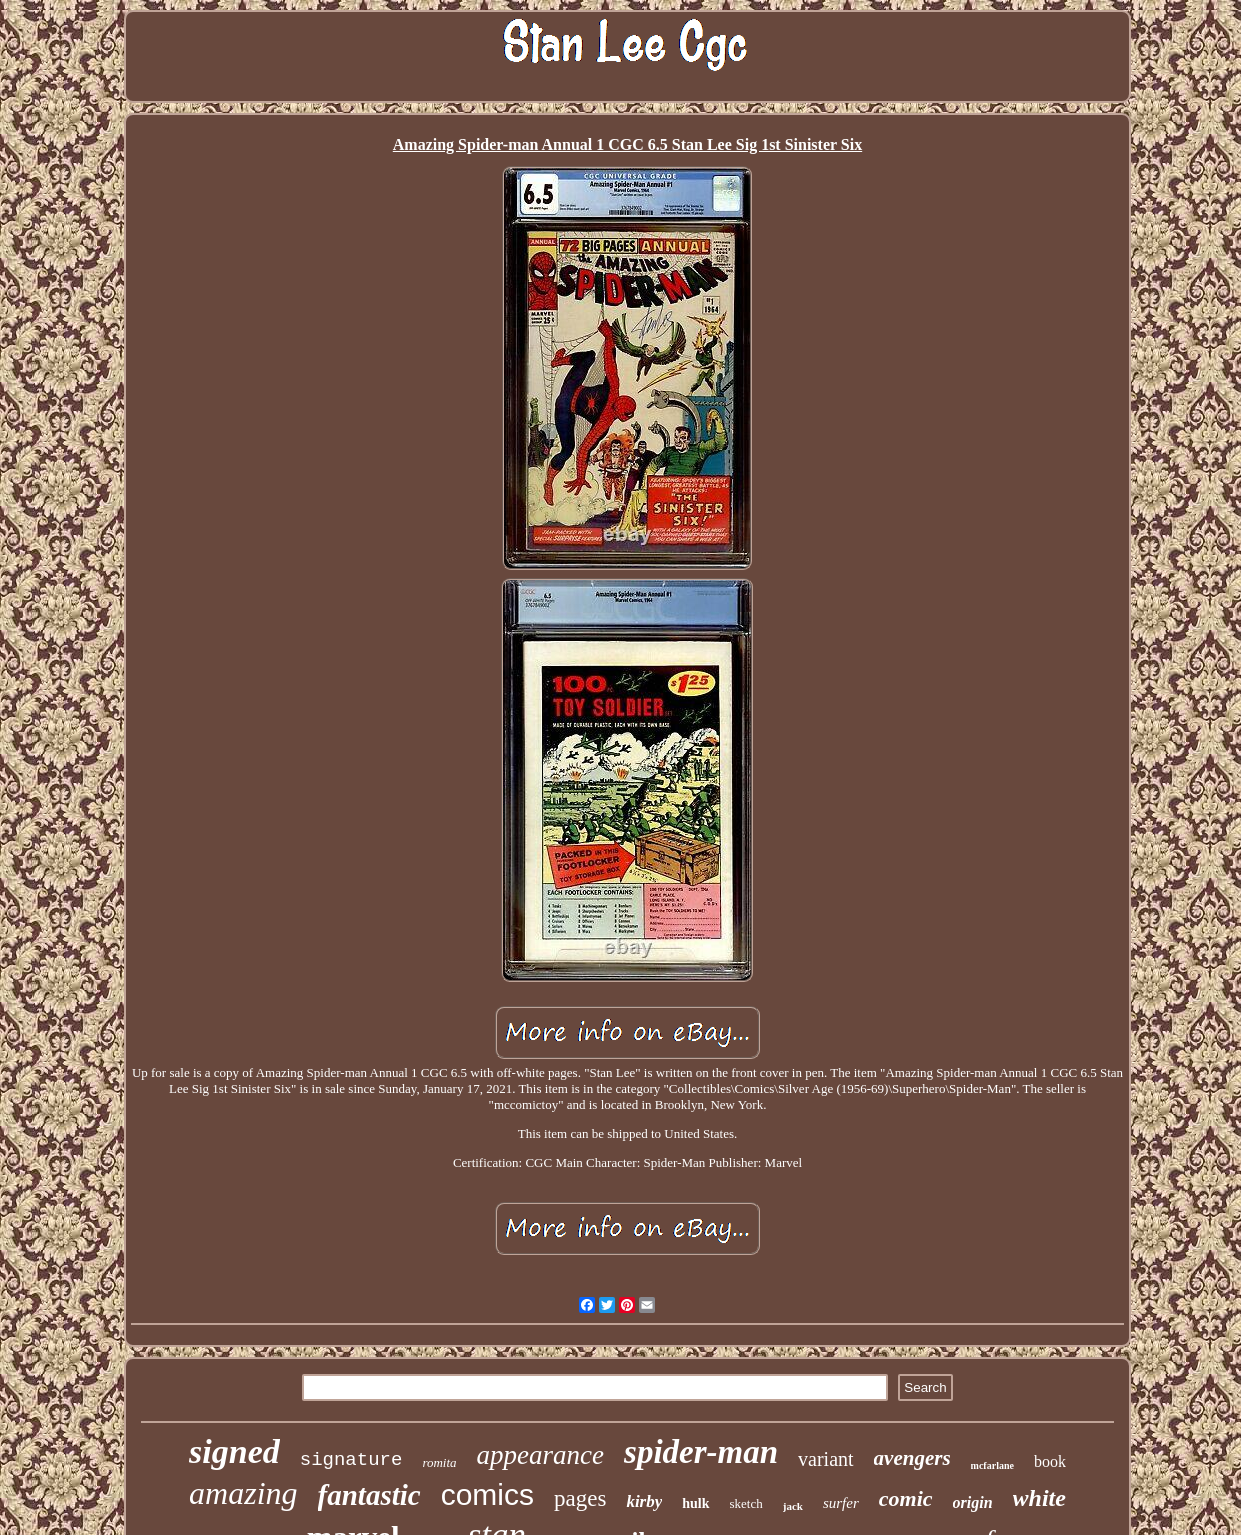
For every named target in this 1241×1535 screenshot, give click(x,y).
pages (580, 1498)
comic (906, 1498)
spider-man (701, 1452)
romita (439, 1462)
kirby (644, 1501)
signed (234, 1451)
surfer (841, 1503)
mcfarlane (992, 1465)
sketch (746, 1503)
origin (973, 1502)
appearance (540, 1455)
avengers (912, 1458)
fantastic (369, 1495)
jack (793, 1506)
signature (351, 1460)
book (1050, 1461)
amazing (243, 1493)
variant (826, 1459)
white (1039, 1498)
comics (487, 1494)
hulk (695, 1503)
